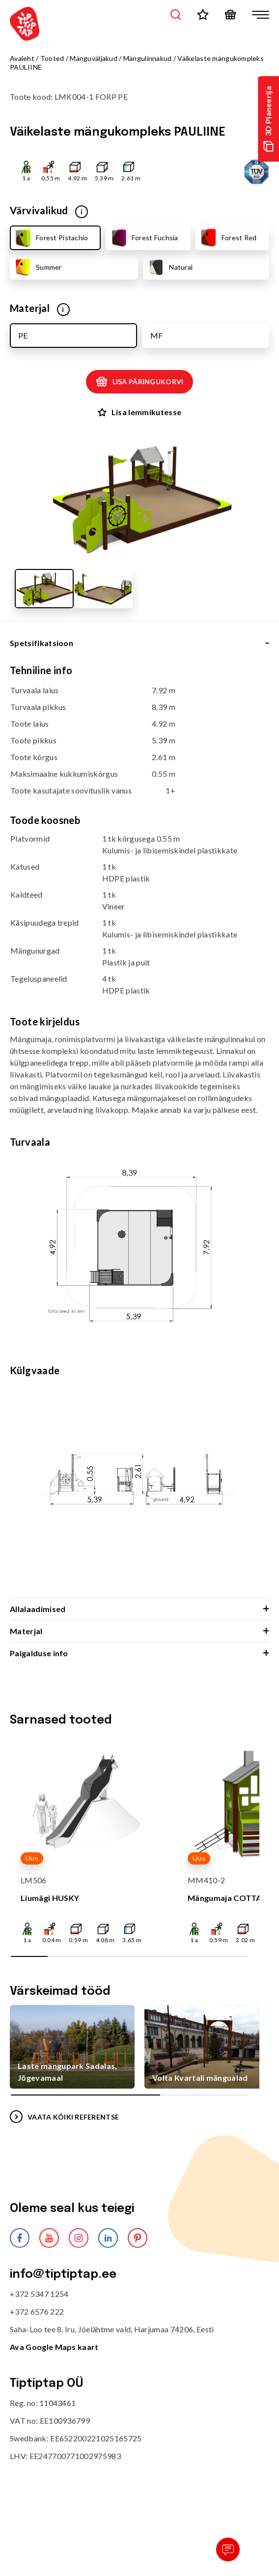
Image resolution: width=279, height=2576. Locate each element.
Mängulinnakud (147, 58)
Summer (37, 267)
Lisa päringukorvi (140, 382)
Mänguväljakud (93, 58)
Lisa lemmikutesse (139, 412)
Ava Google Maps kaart (54, 2346)
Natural (169, 267)
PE (23, 335)
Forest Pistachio (50, 237)
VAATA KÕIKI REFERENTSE (64, 2116)
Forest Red (228, 237)
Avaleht (22, 58)
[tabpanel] (139, 1131)
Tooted (52, 58)
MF (156, 335)
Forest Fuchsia (143, 238)
